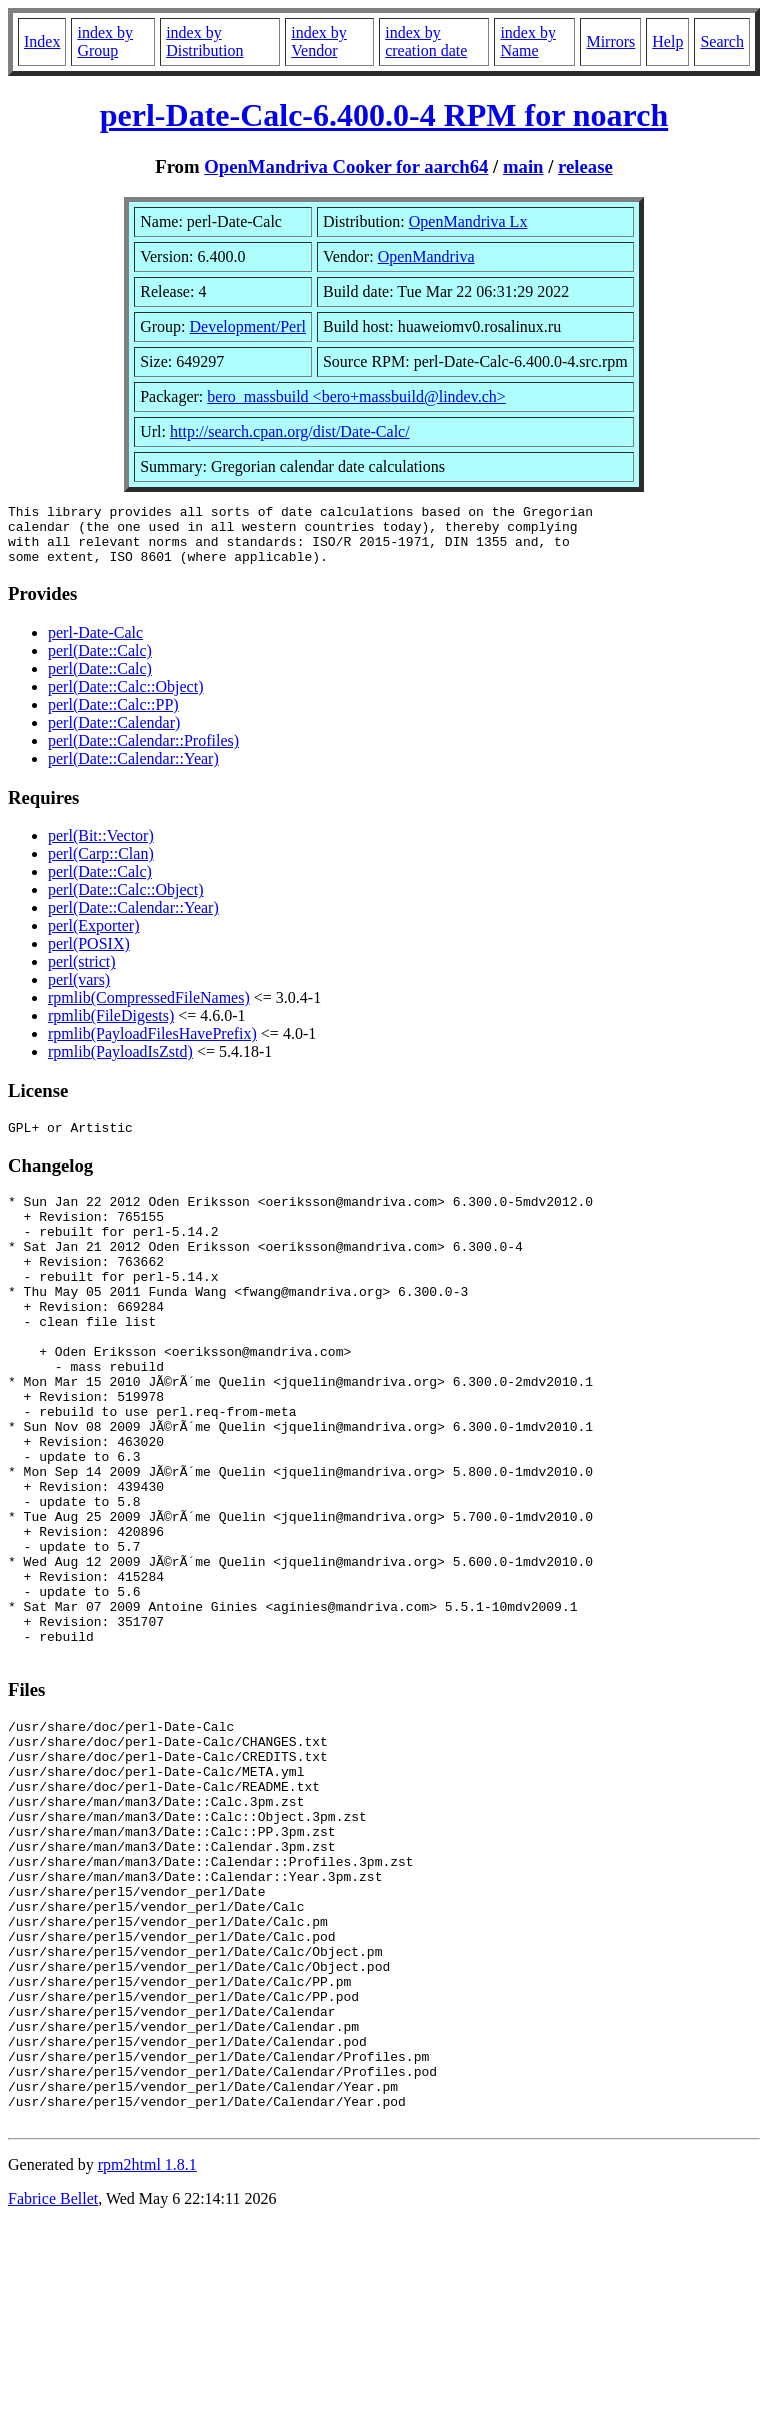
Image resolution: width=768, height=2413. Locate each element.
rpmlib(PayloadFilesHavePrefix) (152, 1045)
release (585, 166)
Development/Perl (248, 326)
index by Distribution (204, 41)
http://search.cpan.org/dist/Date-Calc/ (290, 431)
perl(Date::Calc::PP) (113, 716)
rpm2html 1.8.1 (147, 2353)
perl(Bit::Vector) (101, 847)
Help (667, 41)
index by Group (105, 41)
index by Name (528, 41)
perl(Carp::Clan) (101, 865)
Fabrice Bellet (53, 2387)
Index (42, 41)
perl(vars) (79, 991)
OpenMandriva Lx (468, 221)
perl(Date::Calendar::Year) (133, 770)
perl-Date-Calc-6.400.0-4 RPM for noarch (384, 115)
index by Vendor (319, 41)
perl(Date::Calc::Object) (125, 698)
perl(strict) (82, 973)
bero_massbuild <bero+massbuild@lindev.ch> (356, 396)
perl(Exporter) (94, 937)
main (523, 166)
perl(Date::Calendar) (114, 734)
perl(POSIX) (89, 955)
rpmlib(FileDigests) (111, 1027)
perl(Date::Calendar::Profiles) (143, 752)
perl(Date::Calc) (100, 662)
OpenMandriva (426, 256)
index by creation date (426, 41)
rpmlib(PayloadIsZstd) (120, 1063)
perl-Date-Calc (95, 644)
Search (722, 41)
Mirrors (610, 41)
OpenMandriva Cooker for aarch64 (346, 166)
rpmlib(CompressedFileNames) (149, 1009)
